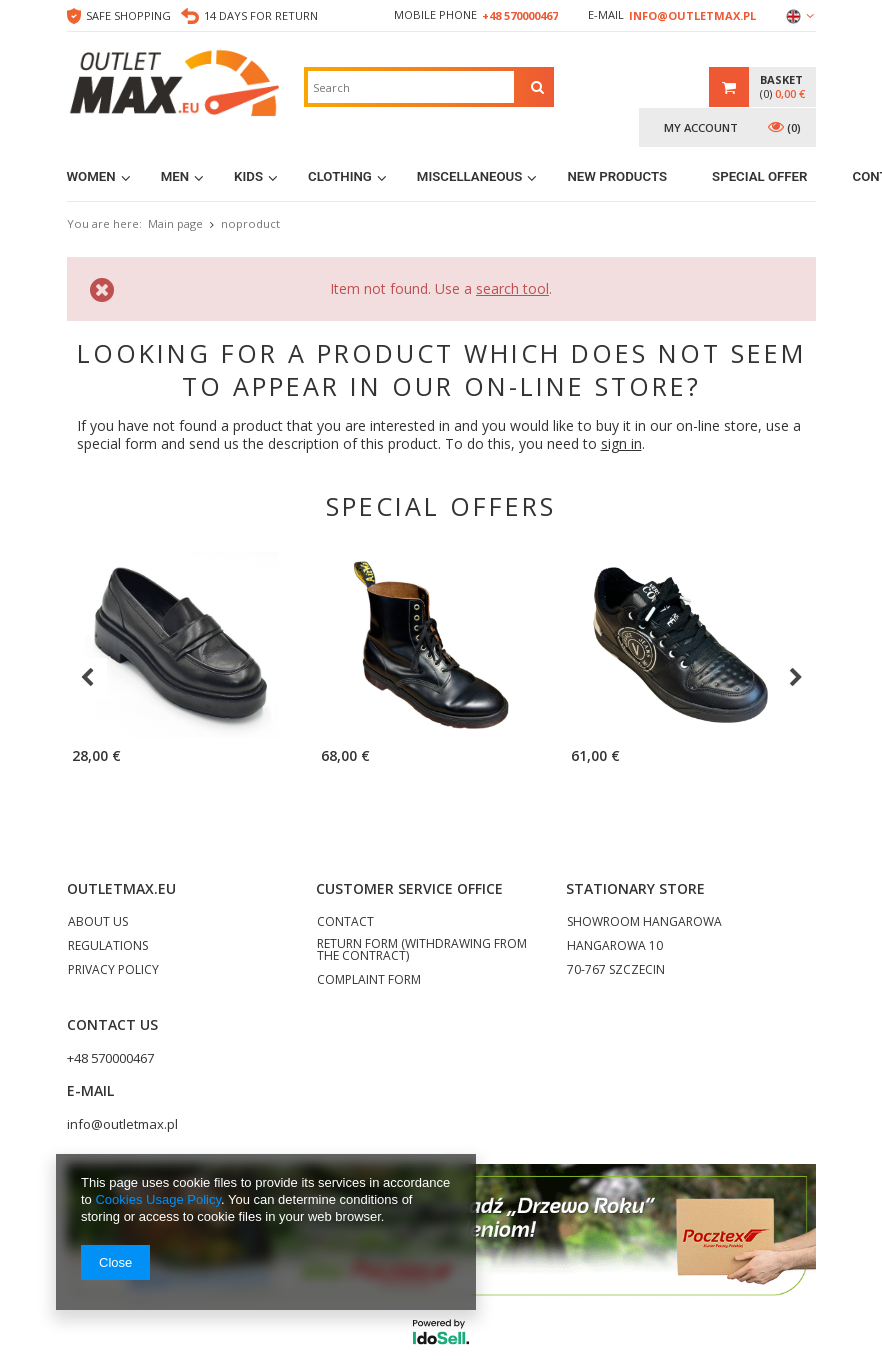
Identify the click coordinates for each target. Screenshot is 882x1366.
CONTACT (345, 923)
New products (617, 176)
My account (701, 127)
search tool (512, 288)
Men (175, 176)
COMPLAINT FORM (369, 981)
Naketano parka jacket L (798, 757)
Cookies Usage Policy (157, 1199)
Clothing (340, 176)
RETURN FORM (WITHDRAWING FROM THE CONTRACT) (422, 951)
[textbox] (411, 87)
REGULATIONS (108, 947)
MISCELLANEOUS (470, 176)
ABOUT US (98, 923)
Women (91, 176)
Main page (175, 223)
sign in (621, 443)
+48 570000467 (520, 15)
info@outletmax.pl (692, 15)
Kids (248, 176)
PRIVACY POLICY (113, 971)
